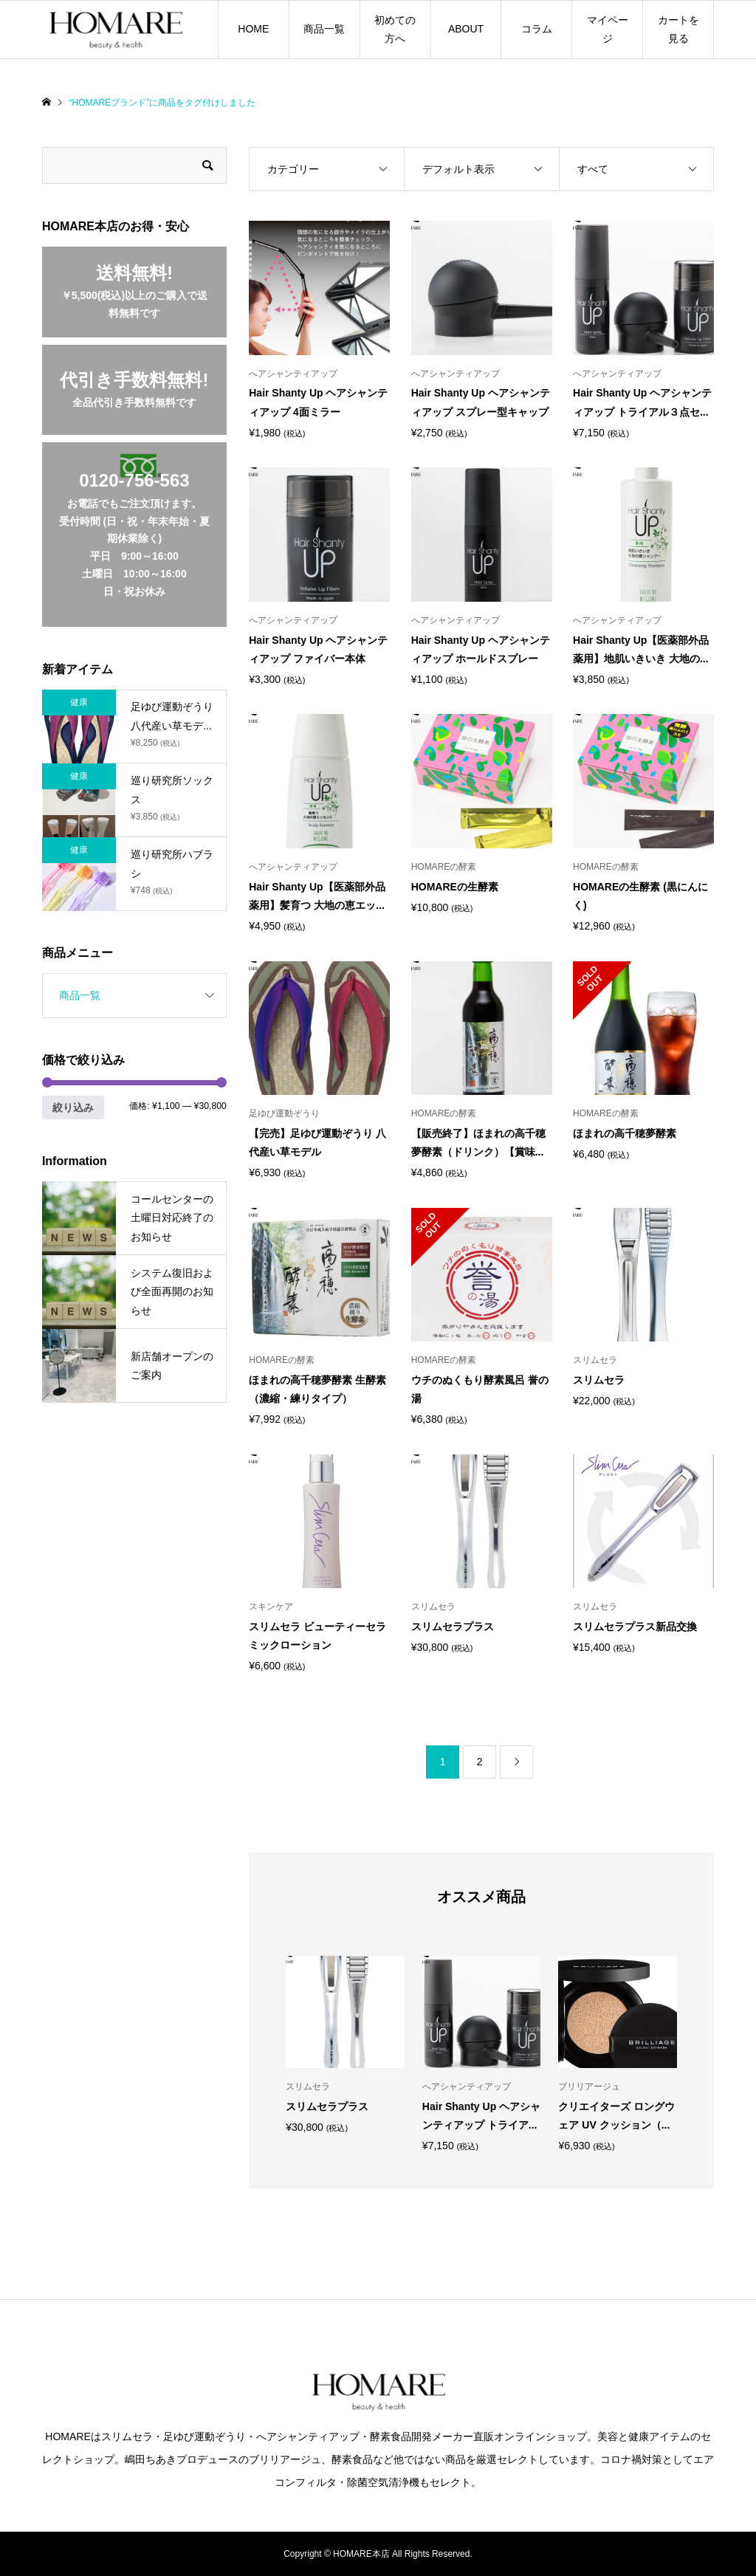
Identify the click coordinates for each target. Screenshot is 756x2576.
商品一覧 (324, 29)
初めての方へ (395, 29)
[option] (345, 2044)
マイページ (607, 29)
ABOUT (466, 29)
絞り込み (73, 1107)
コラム (536, 29)
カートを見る (678, 29)
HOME (253, 29)
